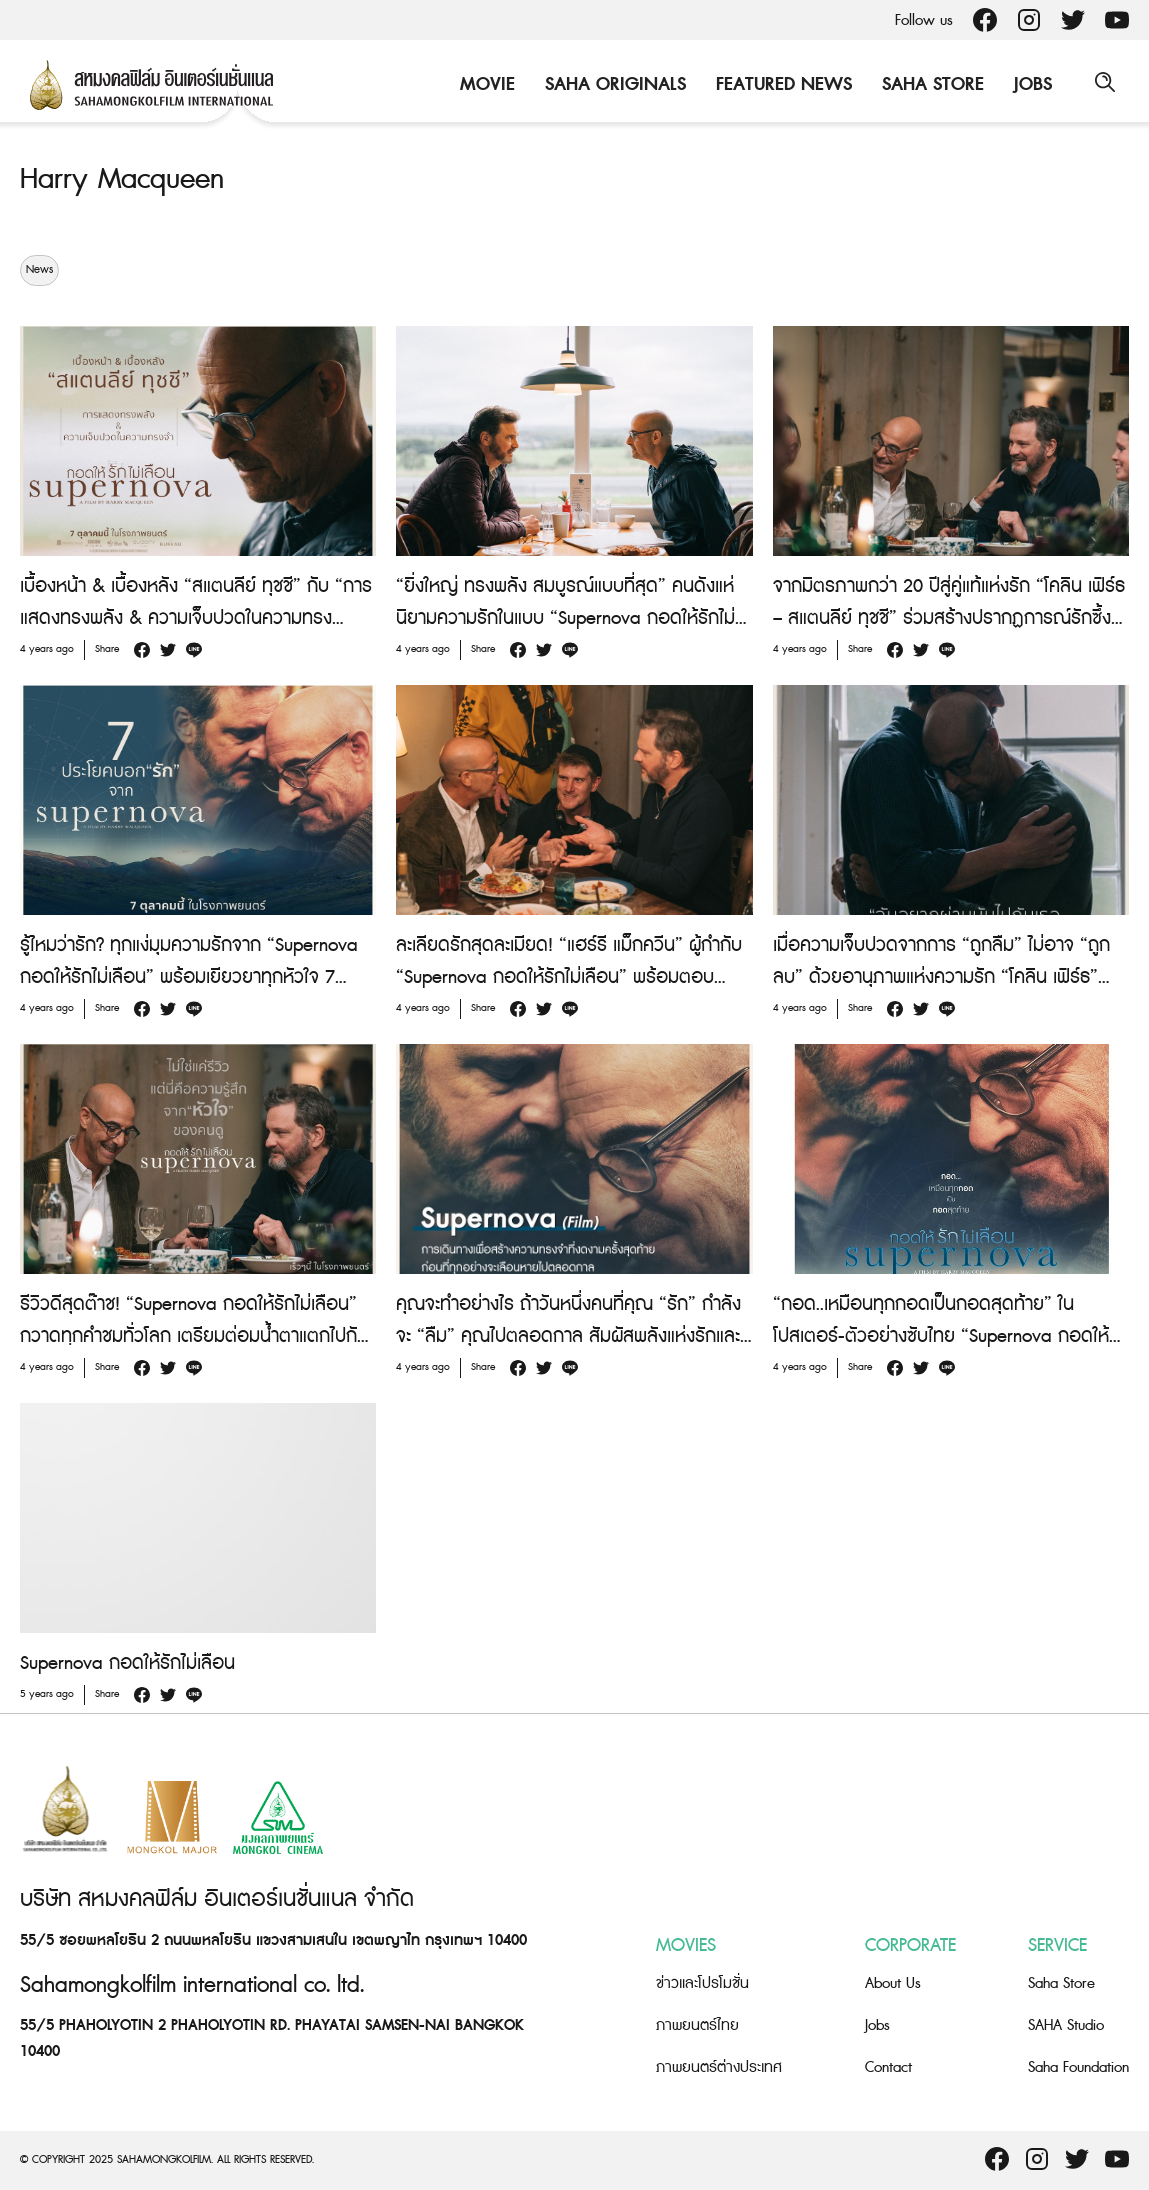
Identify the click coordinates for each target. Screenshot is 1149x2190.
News (39, 270)
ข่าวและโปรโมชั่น (702, 1983)
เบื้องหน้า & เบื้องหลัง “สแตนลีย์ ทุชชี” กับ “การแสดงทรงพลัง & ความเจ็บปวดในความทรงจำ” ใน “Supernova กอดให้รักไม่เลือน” (196, 618)
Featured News (781, 84)
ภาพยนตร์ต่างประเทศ (719, 2067)
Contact (888, 2067)
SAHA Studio (1066, 2025)
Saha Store (930, 84)
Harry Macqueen (127, 179)
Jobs (1030, 84)
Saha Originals (612, 84)
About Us (893, 1983)
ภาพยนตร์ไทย (697, 2025)
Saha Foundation (1078, 2067)
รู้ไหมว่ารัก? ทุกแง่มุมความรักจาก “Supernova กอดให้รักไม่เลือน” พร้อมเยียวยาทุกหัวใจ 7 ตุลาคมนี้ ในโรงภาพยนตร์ (189, 977)
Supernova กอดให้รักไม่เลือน (127, 1663)
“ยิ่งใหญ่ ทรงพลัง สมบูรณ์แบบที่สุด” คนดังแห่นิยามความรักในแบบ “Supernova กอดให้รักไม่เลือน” (565, 618)
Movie (484, 84)
